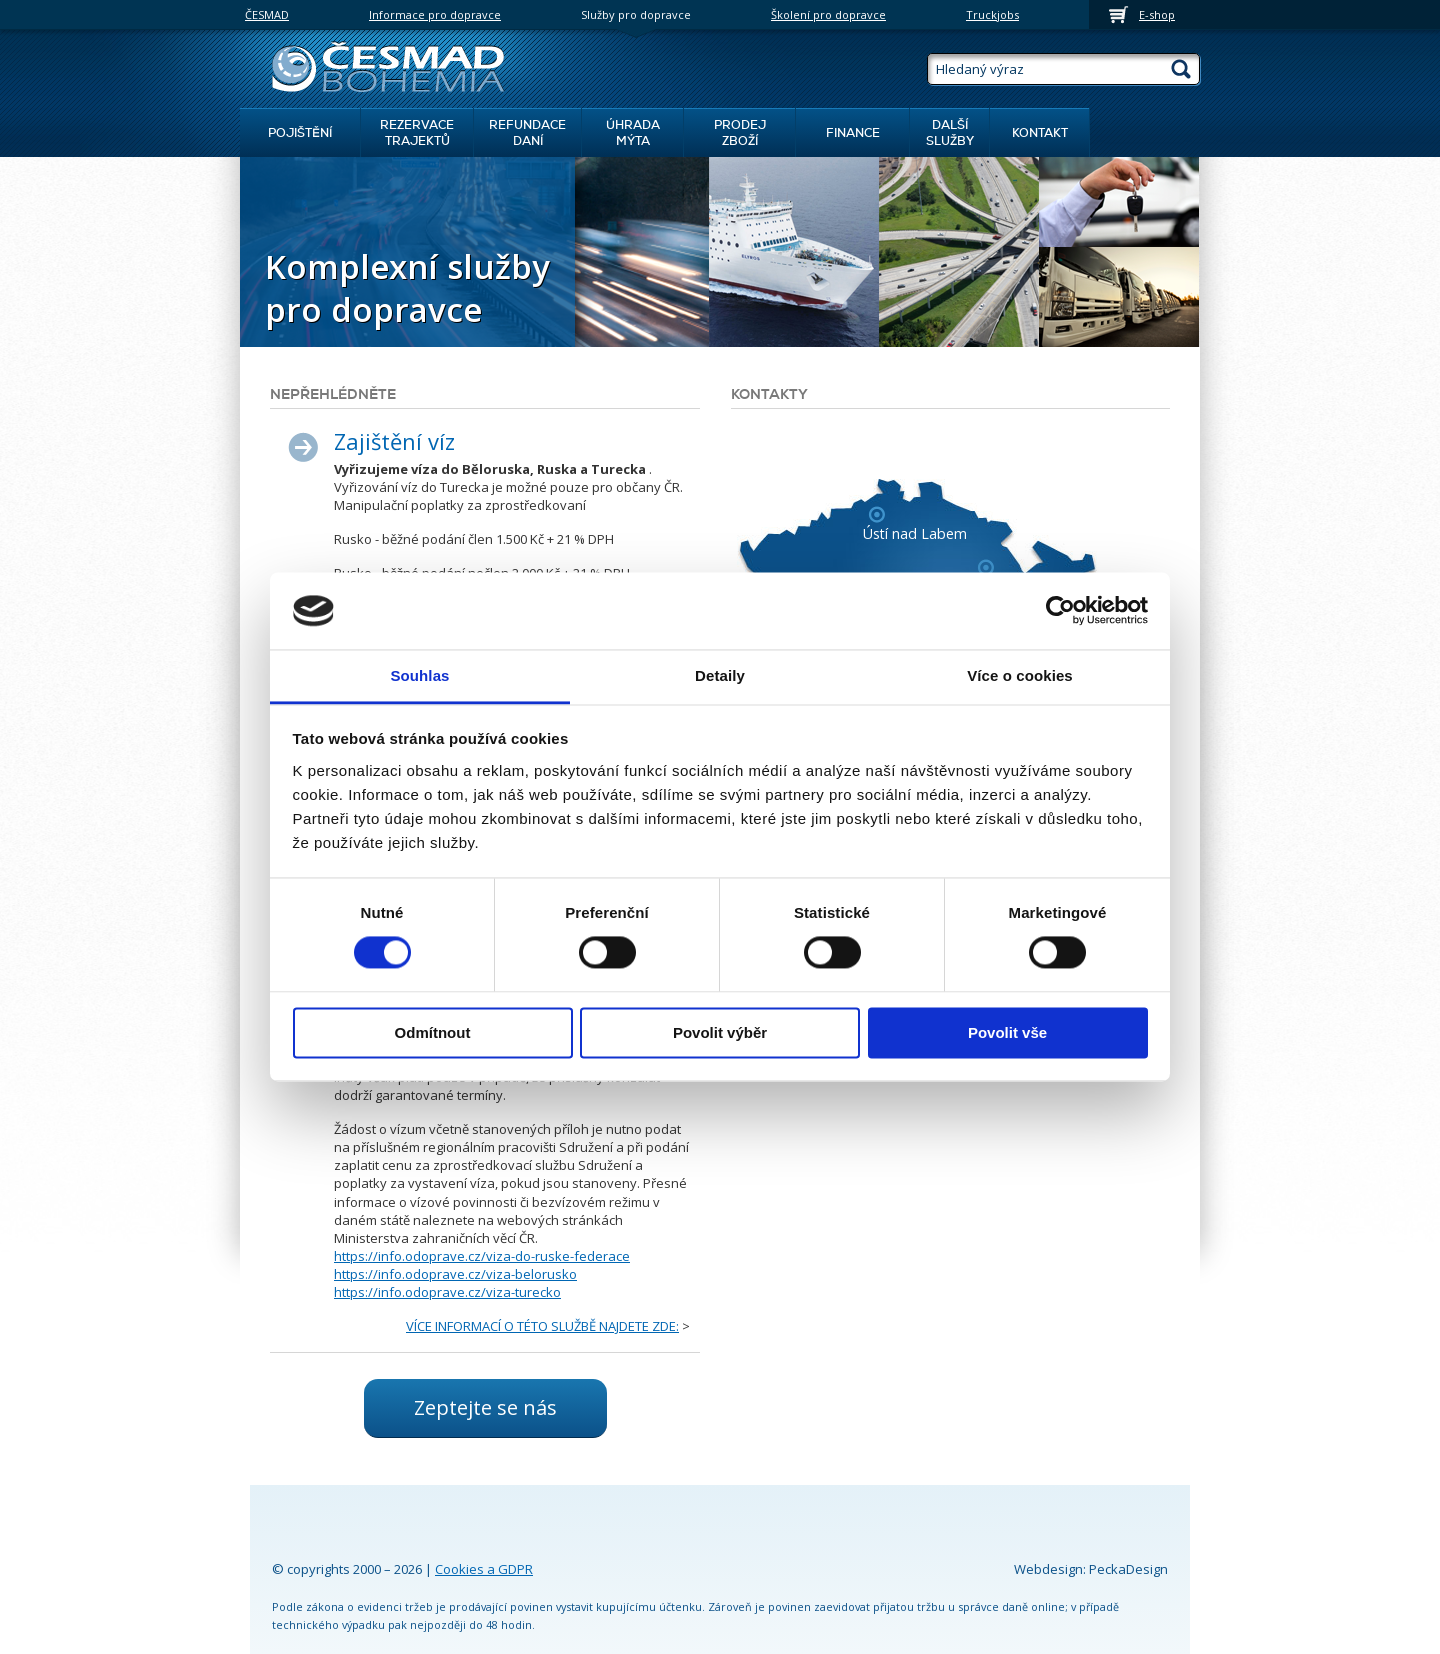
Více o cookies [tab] (1020, 675)
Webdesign (1048, 1569)
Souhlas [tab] (419, 675)
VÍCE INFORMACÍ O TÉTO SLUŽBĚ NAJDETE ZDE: (542, 1326)
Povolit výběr (720, 1032)
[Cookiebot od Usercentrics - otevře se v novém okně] (1060, 611)
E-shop (1157, 14)
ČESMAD (267, 14)
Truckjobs (992, 14)
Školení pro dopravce (828, 14)
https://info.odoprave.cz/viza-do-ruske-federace (482, 1256)
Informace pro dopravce (435, 14)
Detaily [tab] (720, 675)
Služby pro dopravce (636, 14)
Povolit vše (1007, 1032)
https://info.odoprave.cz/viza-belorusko (455, 1274)
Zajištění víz (394, 441)
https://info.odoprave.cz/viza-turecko (447, 1292)
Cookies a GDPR (484, 1569)
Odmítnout (433, 1032)
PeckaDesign (1128, 1569)
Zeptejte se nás (485, 1407)
